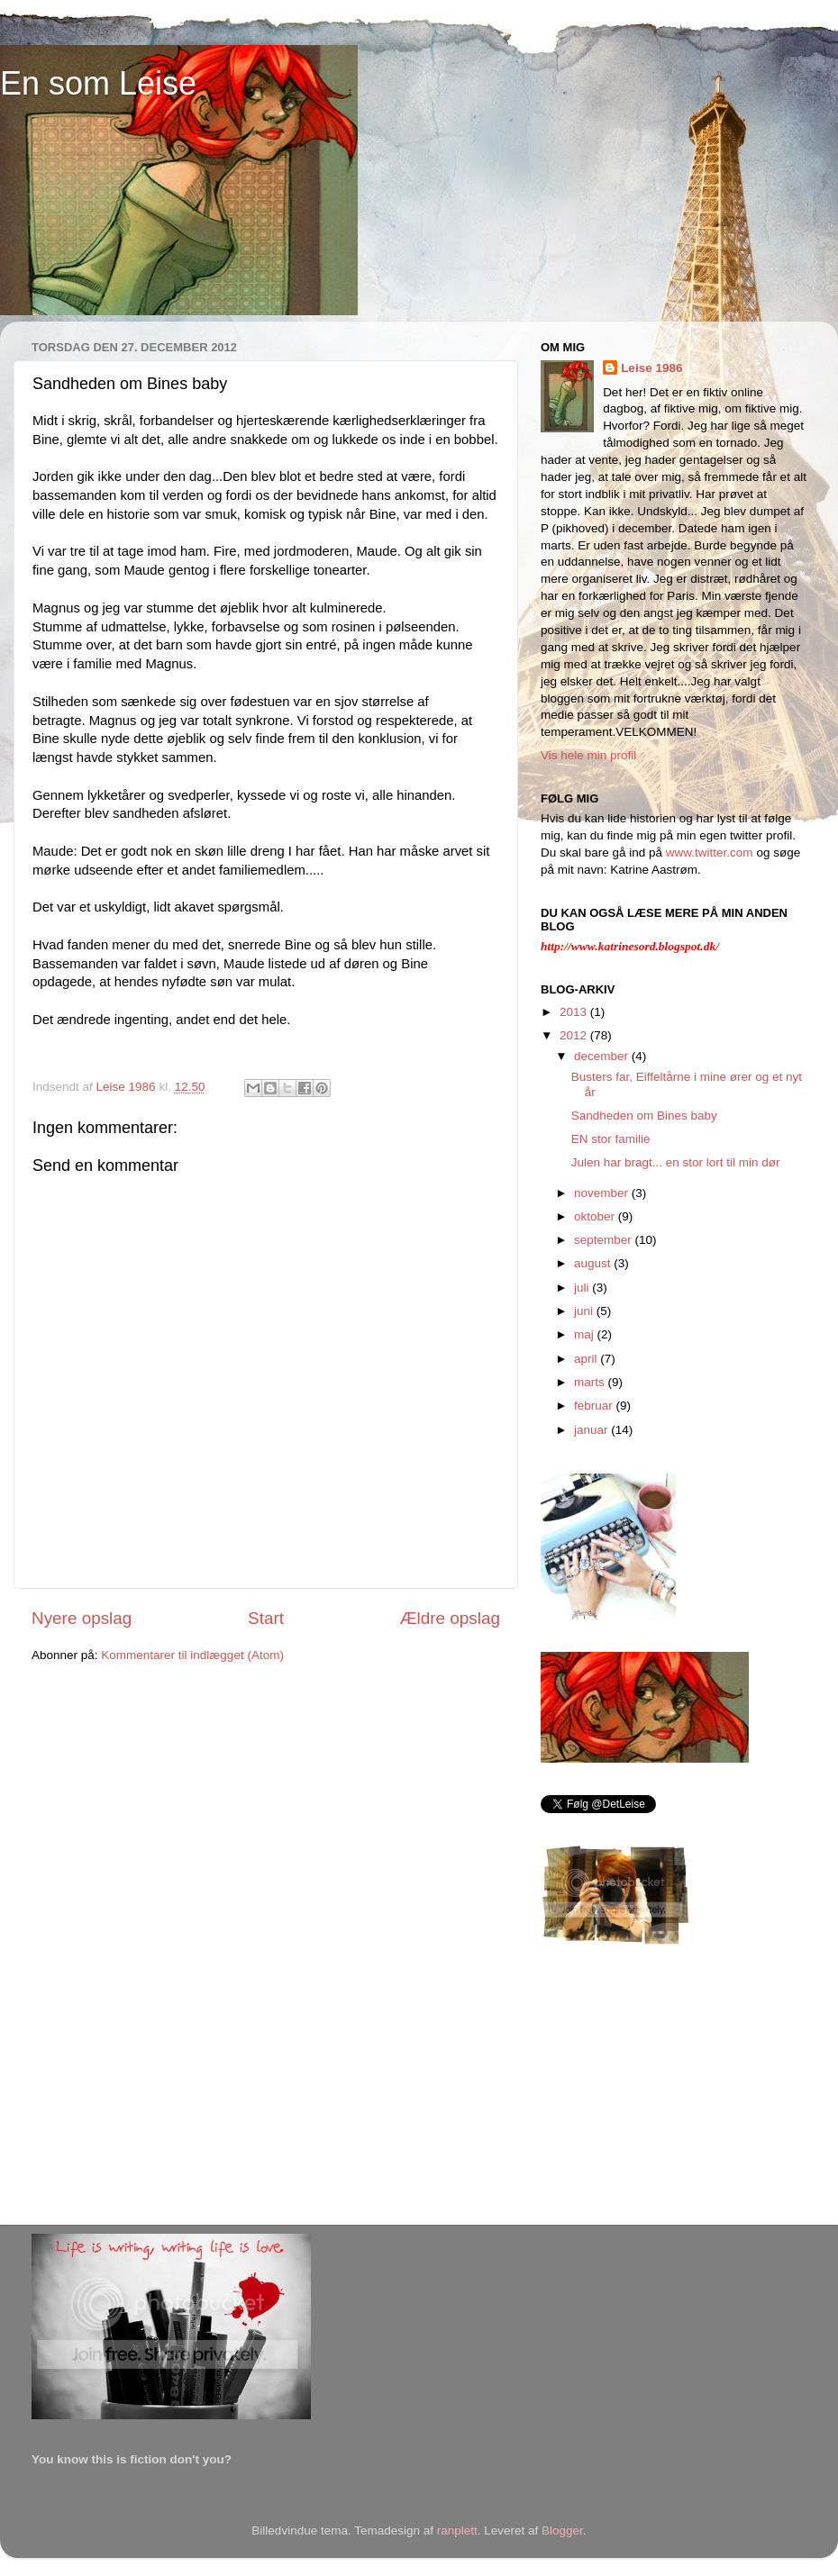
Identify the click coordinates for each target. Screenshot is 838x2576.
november (603, 1193)
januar (592, 1430)
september (604, 1240)
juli (583, 1287)
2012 (575, 1035)
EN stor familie (611, 1139)
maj (585, 1334)
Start (266, 1618)
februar (595, 1405)
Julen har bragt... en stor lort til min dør (675, 1162)
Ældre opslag (450, 1618)
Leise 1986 (651, 368)
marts (591, 1382)
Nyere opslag (82, 1618)
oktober (596, 1216)
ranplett (457, 2530)
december (603, 1056)
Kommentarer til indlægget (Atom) (192, 1655)
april (587, 1358)
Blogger (562, 2530)
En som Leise (98, 83)
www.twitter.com (709, 852)
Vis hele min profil (588, 755)
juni (585, 1311)
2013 (575, 1012)
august (594, 1263)
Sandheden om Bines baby (644, 1115)
